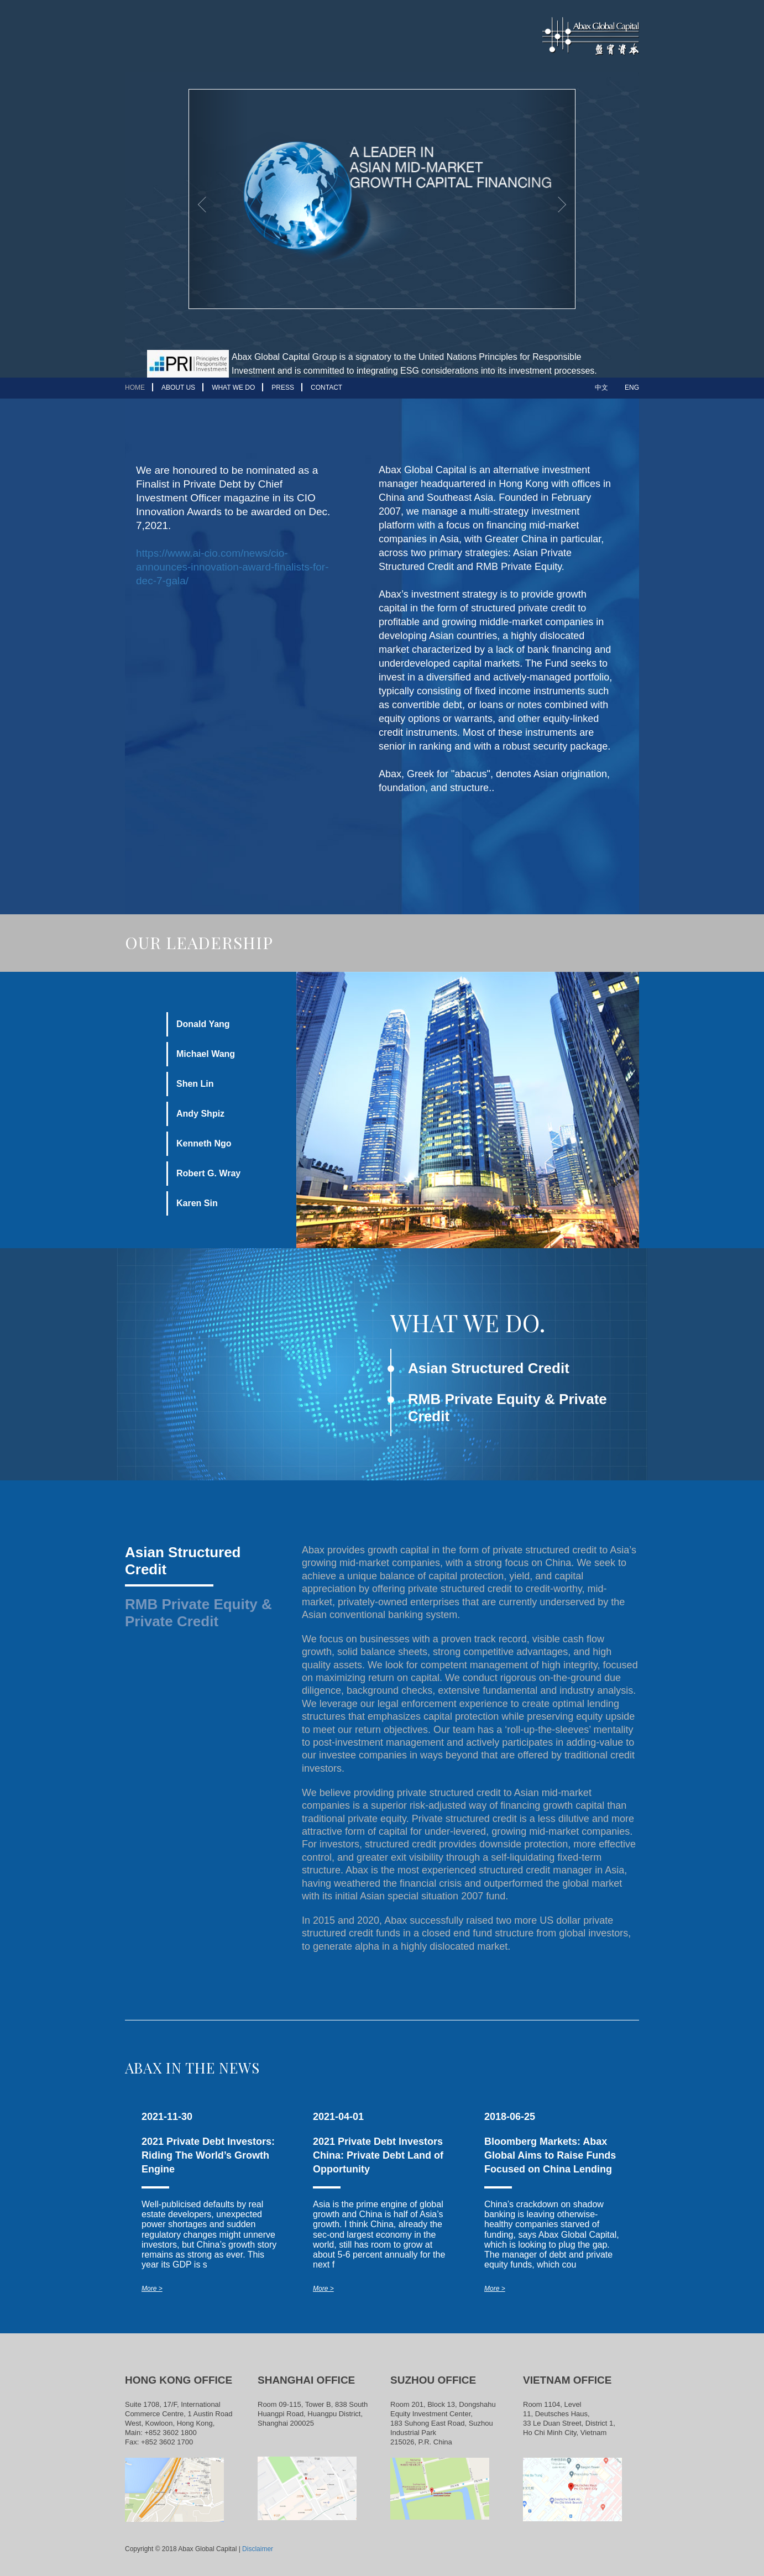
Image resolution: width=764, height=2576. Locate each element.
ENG (632, 387)
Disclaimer (257, 2549)
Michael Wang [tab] (205, 1054)
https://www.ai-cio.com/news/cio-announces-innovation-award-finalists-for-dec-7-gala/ (232, 567)
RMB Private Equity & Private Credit (507, 1408)
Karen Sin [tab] (197, 1203)
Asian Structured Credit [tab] (183, 1561)
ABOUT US (178, 387)
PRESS (282, 387)
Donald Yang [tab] (203, 1024)
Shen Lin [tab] (195, 1083)
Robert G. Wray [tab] (208, 1173)
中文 (601, 387)
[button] (218, 199)
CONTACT (326, 387)
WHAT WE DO (233, 387)
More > (152, 2288)
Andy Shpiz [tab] (200, 1113)
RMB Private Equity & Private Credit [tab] (198, 1613)
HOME (135, 387)
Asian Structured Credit (488, 1368)
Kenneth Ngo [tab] (204, 1143)
